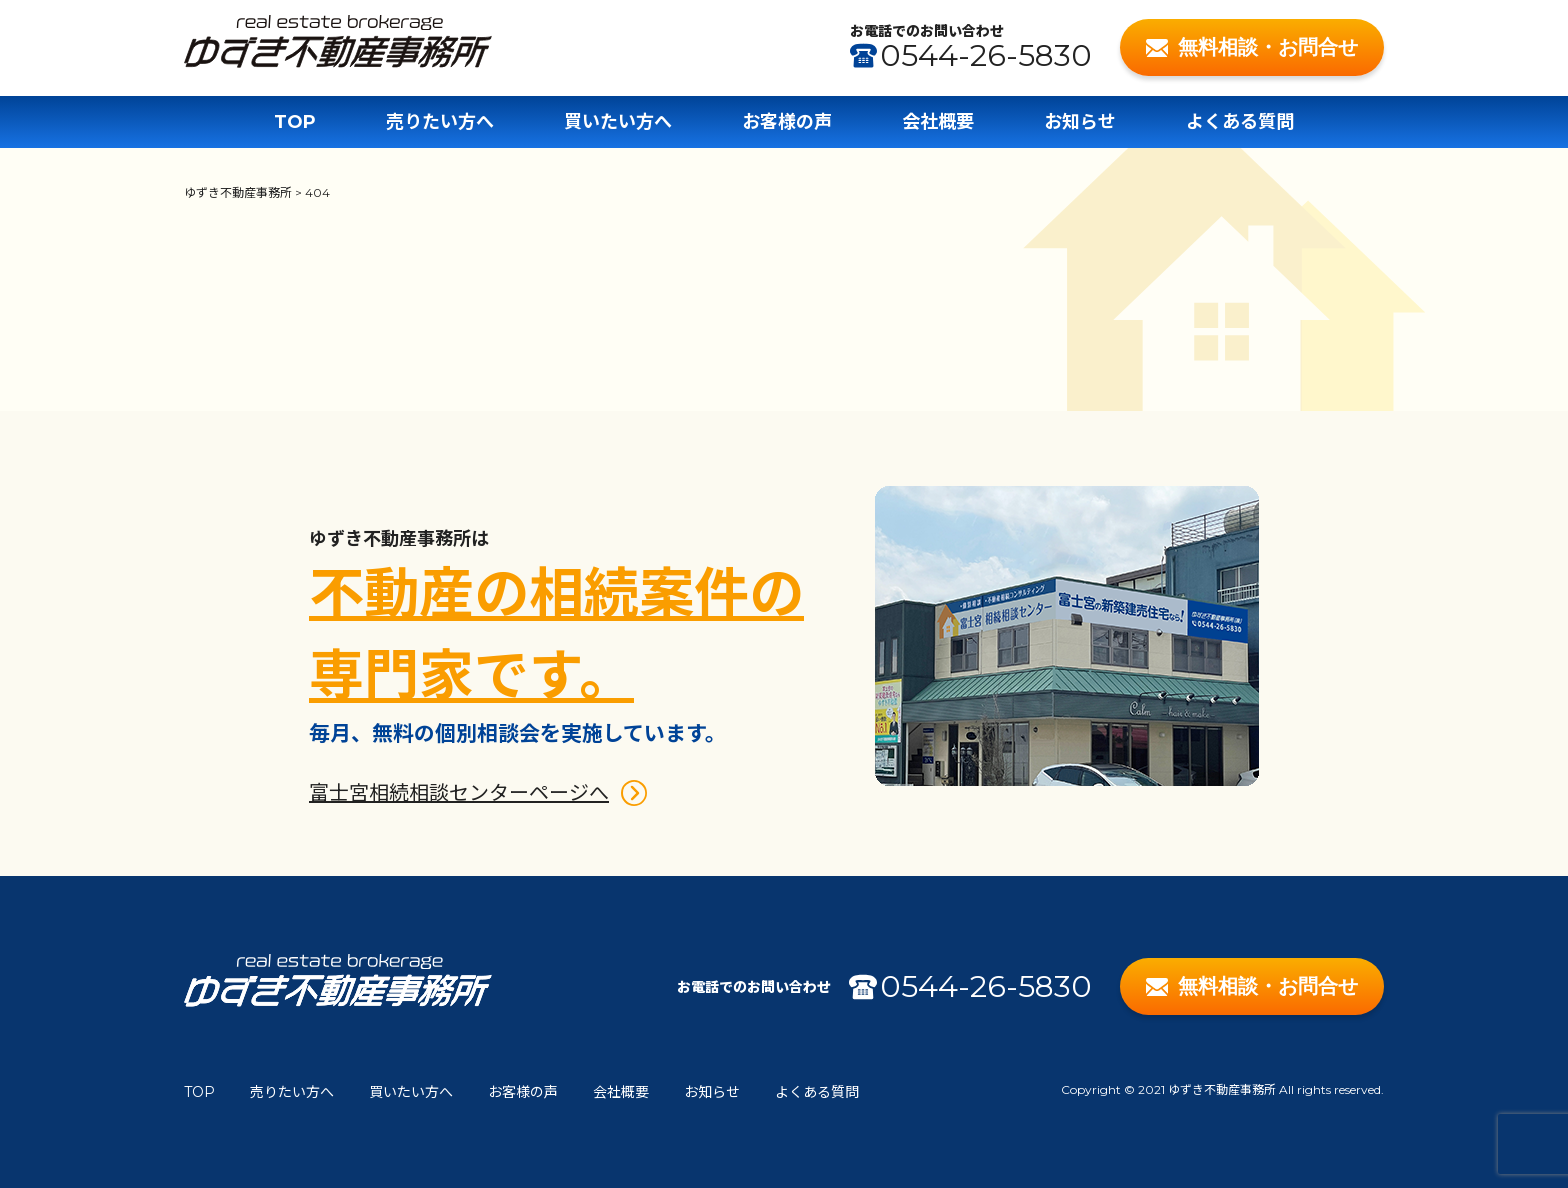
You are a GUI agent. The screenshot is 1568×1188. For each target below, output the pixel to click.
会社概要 (938, 122)
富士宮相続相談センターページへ (459, 793)
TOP (295, 122)
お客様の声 (787, 122)
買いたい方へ (618, 122)
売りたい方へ (440, 122)
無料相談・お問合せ (1252, 47)
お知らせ (1080, 122)
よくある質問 (1240, 122)
